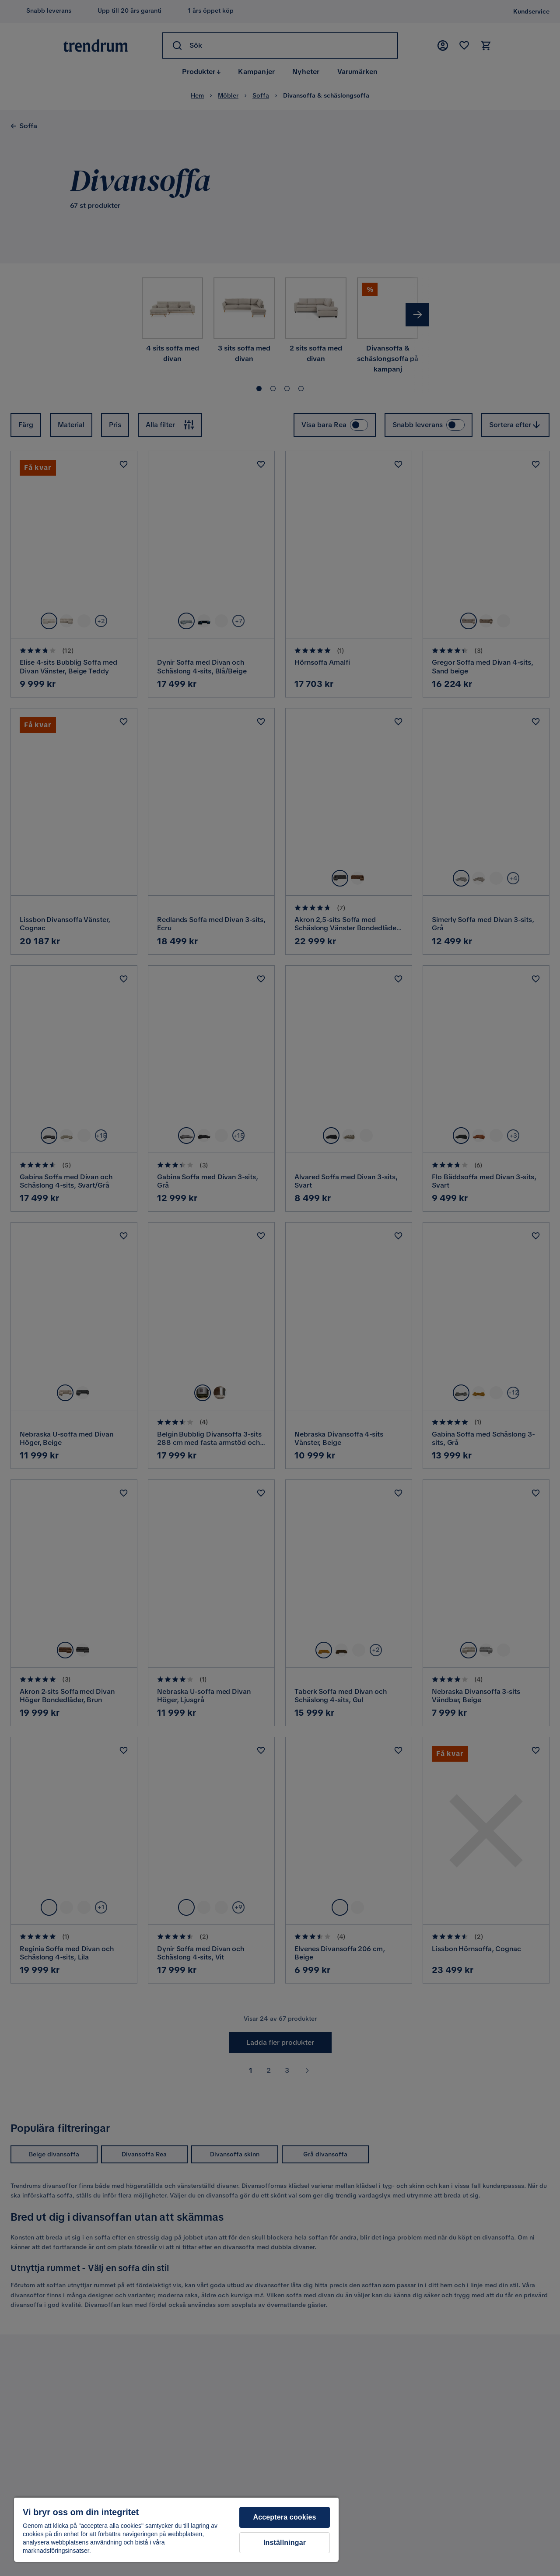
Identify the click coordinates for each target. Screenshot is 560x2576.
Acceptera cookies (284, 2517)
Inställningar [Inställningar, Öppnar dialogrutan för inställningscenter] (284, 2542)
